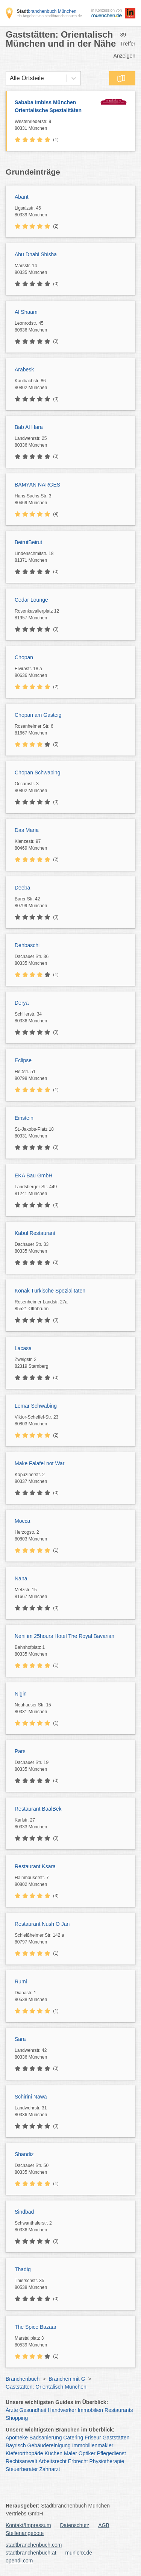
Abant (22, 197)
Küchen (53, 2453)
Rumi (21, 1981)
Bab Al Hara (29, 427)
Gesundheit (33, 2410)
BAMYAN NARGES (37, 485)
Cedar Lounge (31, 600)
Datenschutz (74, 2525)
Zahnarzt (49, 2469)
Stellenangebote (25, 2533)
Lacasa (23, 1348)
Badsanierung (45, 2438)
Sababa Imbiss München (55, 106)
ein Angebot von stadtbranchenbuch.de (49, 16)
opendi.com (19, 2561)
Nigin (21, 1694)
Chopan (24, 657)
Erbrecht (78, 2461)
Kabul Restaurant (35, 1233)
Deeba (22, 888)
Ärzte (12, 2410)
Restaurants (119, 2410)
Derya (22, 1003)
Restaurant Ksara (35, 1866)
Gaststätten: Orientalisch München (46, 2387)
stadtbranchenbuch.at (31, 2553)
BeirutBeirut (28, 542)
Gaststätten (116, 2438)
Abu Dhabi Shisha (36, 254)
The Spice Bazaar (35, 2327)
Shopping (17, 2418)
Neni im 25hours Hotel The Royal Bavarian (64, 1636)
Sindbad (24, 2212)
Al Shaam (26, 312)
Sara (20, 2039)
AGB (103, 2525)
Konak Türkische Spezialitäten (50, 1291)
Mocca (22, 1521)
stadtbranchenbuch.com (34, 2545)
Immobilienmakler (93, 2445)
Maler (70, 2453)
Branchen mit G (67, 2379)
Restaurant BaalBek (38, 1809)
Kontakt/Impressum (28, 2525)
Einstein (24, 1118)
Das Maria (27, 830)
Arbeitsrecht (52, 2461)
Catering (73, 2438)
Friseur (93, 2438)
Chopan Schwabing (37, 772)
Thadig (23, 2269)
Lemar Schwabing (36, 1406)
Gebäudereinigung (49, 2445)
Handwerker (62, 2410)
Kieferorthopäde (24, 2453)
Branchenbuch (22, 2379)
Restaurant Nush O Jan (42, 1924)
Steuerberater (22, 2469)
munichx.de (78, 2553)
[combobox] (10, 78)
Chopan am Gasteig (38, 715)
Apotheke (17, 2438)
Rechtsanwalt (21, 2461)
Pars (20, 1751)
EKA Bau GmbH (33, 1175)
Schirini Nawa (31, 2097)
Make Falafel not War (40, 1463)
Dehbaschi (27, 945)
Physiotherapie (106, 2461)
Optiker (87, 2453)
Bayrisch (16, 2445)
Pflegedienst (111, 2453)
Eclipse (23, 1060)
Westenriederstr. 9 (55, 125)
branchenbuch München (46, 11)
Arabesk (24, 369)
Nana (21, 1578)
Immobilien (90, 2410)
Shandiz (24, 2154)
